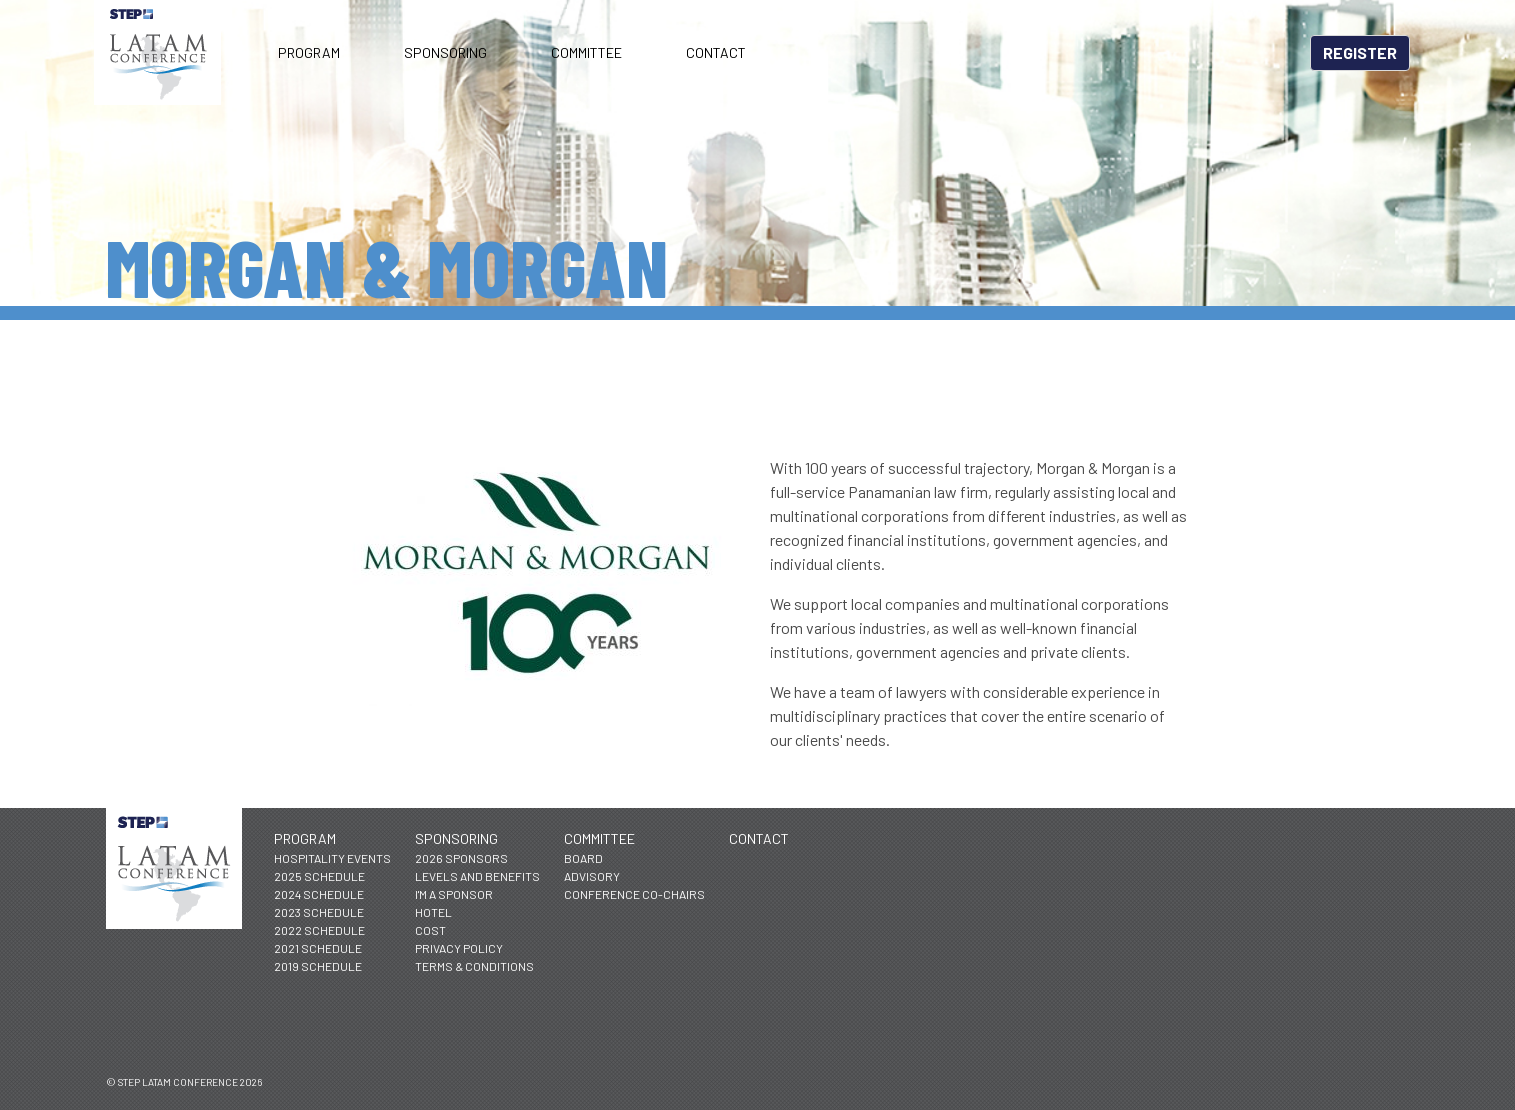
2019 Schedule (318, 966)
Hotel (433, 912)
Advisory (592, 876)
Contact (716, 52)
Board (583, 858)
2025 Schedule (319, 876)
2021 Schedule (318, 948)
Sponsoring (445, 52)
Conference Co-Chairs (634, 894)
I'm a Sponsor (454, 894)
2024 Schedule (319, 894)
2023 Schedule (319, 912)
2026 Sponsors (461, 858)
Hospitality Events (332, 858)
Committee (586, 52)
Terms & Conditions (474, 966)
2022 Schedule (319, 930)
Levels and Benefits (477, 876)
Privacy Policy (459, 948)
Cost (430, 930)
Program (309, 52)
